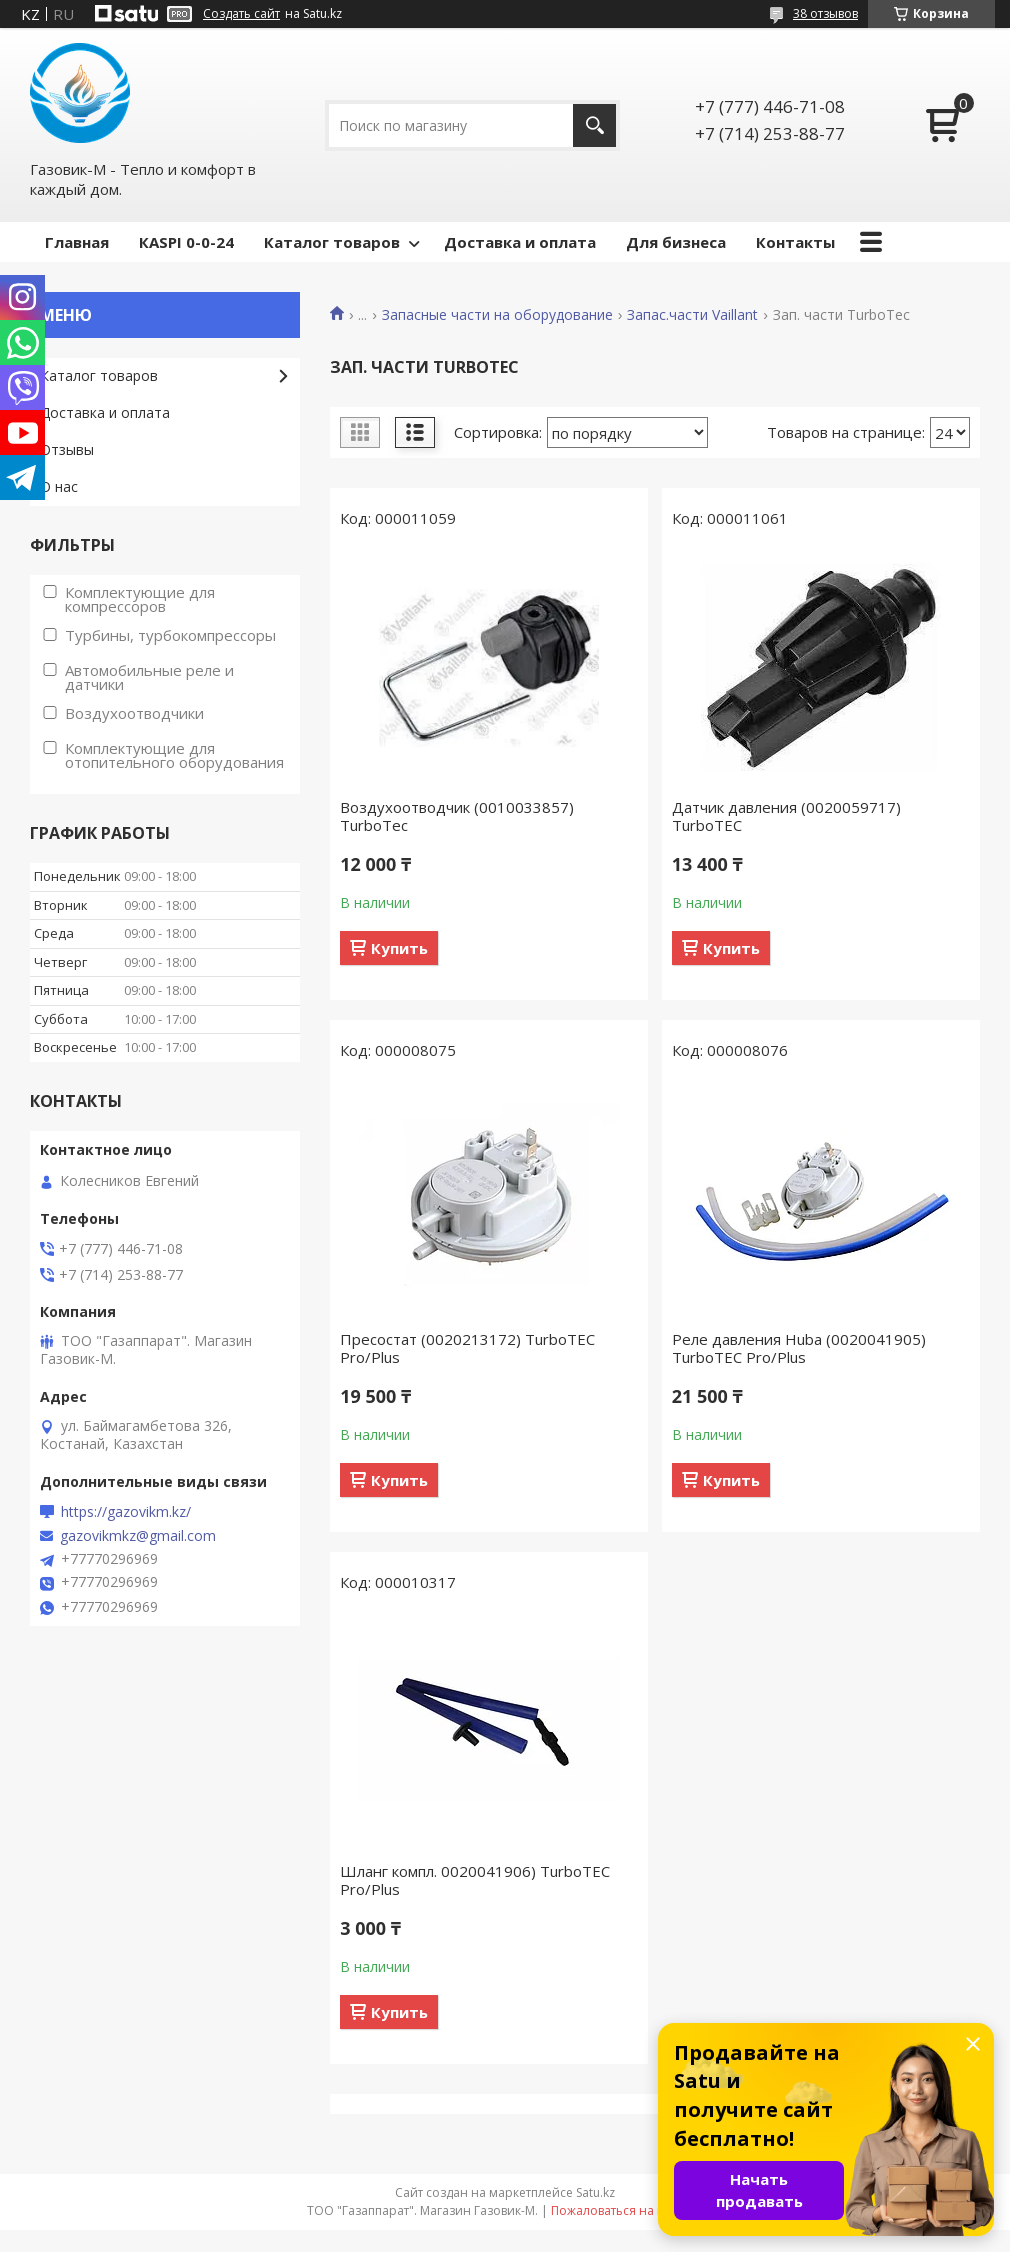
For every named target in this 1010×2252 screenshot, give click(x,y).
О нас (59, 486)
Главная (77, 242)
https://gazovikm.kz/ (126, 1512)
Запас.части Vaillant (692, 315)
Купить (399, 948)
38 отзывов (825, 13)
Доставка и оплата (520, 242)
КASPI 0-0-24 (186, 242)
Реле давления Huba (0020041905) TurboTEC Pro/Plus (799, 1348)
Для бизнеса (676, 242)
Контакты (795, 242)
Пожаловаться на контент (627, 2210)
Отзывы (67, 449)
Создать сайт (241, 14)
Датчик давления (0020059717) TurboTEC (786, 816)
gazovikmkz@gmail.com (138, 1536)
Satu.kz (595, 2192)
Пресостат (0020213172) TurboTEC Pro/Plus (467, 1348)
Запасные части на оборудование (497, 315)
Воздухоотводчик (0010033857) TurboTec (457, 816)
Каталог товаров (332, 242)
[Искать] (594, 125)
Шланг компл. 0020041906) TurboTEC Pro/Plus (475, 1880)
